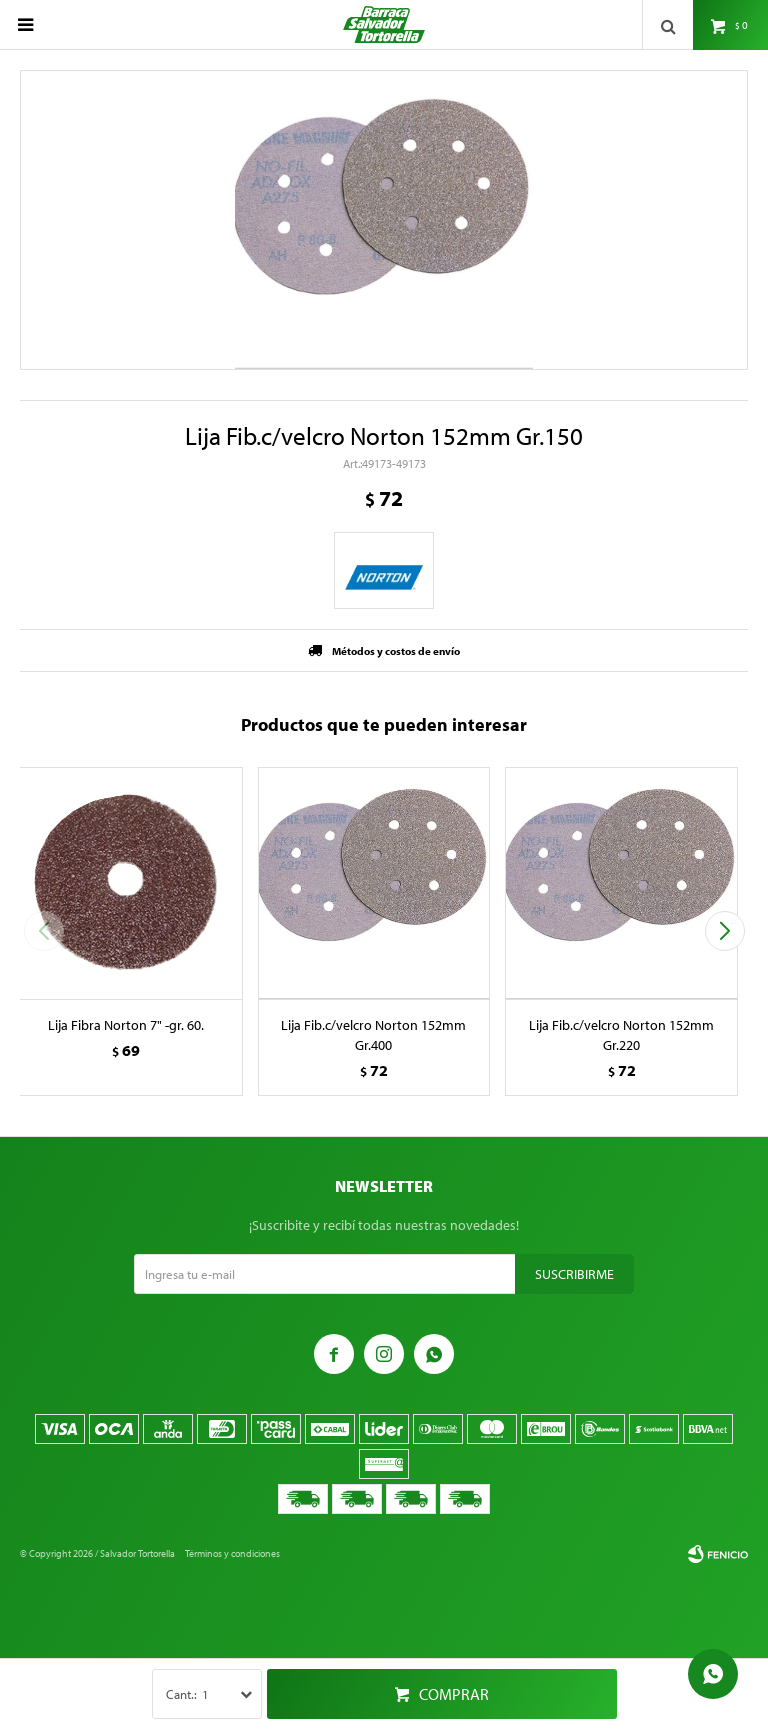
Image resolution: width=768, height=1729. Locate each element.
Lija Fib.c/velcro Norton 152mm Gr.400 (373, 1035)
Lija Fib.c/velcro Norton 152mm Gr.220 (621, 1035)
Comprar (454, 1694)
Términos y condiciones (232, 1553)
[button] (724, 931)
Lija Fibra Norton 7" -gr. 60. (126, 1025)
